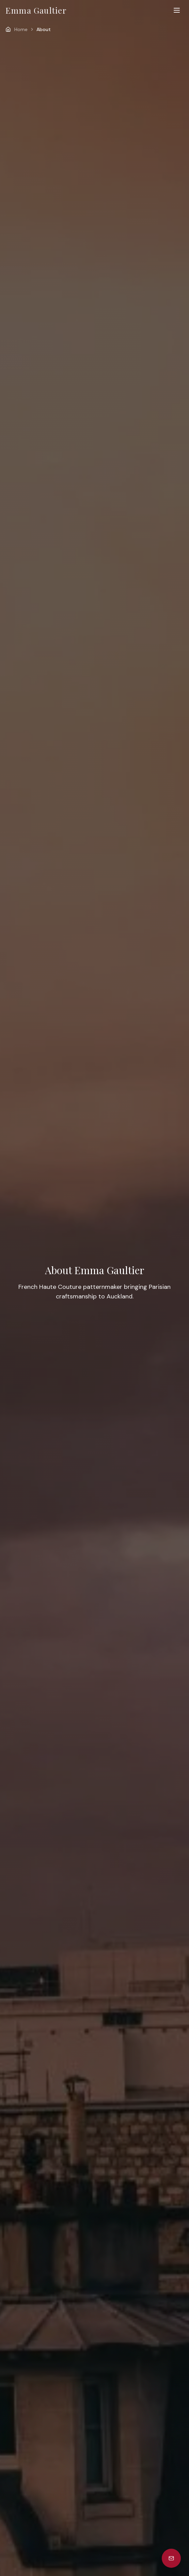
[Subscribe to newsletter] (171, 2558)
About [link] (43, 29)
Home (21, 29)
